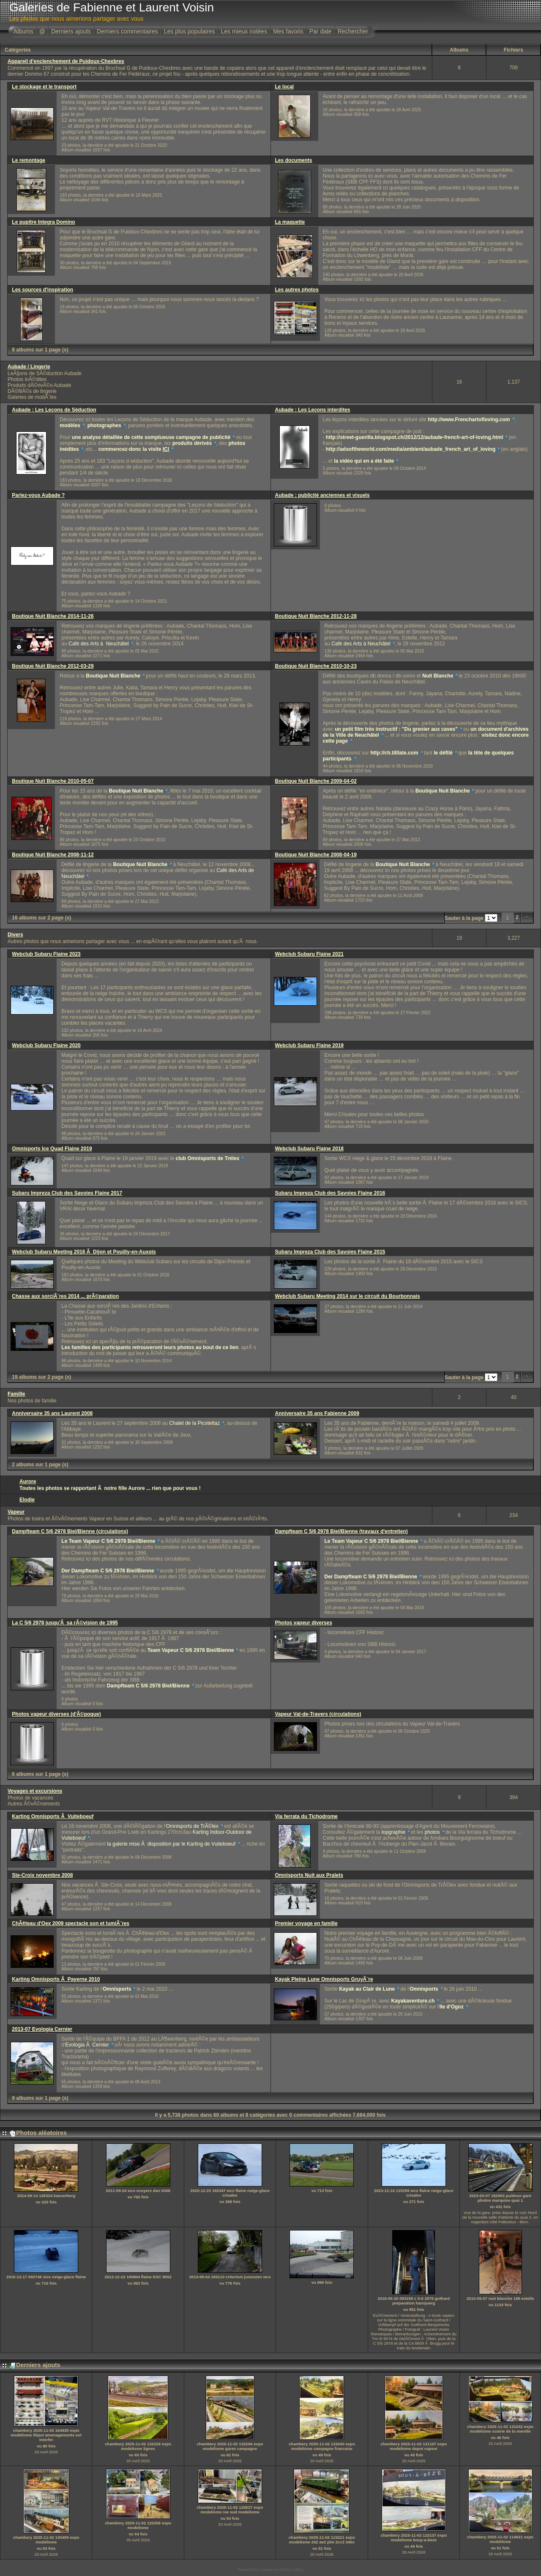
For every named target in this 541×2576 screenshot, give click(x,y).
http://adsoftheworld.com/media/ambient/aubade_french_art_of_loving (410, 449)
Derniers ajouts (71, 31)
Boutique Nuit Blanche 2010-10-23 (316, 666)
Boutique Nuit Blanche (113, 676)
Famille (16, 1394)
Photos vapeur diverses (303, 1623)
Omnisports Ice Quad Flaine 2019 (52, 1149)
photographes (104, 425)
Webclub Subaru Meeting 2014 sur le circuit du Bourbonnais (347, 1296)
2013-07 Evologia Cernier (42, 2029)
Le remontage (28, 160)
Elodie (27, 1500)
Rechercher (353, 31)
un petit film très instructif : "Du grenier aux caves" (396, 729)
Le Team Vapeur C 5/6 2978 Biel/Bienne (108, 1541)
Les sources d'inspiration (42, 290)
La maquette (290, 222)
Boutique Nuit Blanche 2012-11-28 (316, 616)
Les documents (293, 160)
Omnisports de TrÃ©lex (192, 1826)
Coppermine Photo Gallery (281, 2570)
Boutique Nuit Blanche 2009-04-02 (316, 781)
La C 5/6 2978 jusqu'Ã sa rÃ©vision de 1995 (64, 1623)
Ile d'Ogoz (452, 2007)
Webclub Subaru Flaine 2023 (46, 954)
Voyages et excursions (35, 1791)
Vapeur (16, 1512)
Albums (23, 31)
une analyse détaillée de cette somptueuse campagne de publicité (151, 437)
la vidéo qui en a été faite (364, 461)
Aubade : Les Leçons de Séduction (54, 410)
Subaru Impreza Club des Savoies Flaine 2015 (330, 1252)
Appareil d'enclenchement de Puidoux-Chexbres (66, 61)
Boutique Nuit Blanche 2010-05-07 (52, 781)
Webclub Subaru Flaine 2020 (46, 1045)
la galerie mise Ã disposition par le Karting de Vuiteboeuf (171, 1844)
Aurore (27, 1481)
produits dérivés (192, 443)
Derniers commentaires (127, 31)
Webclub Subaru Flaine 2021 (309, 954)
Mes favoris (288, 31)
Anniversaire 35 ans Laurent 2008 (52, 1413)
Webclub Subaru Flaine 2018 (309, 1149)
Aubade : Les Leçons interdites (312, 410)
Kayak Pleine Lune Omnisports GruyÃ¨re (324, 1979)
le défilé (443, 753)
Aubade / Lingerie (29, 367)
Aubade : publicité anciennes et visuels (322, 495)
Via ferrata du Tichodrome (306, 1816)
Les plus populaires (189, 31)
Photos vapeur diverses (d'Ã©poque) (56, 1714)
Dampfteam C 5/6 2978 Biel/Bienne (148, 1686)
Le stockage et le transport (44, 87)
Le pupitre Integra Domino (43, 222)
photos (432, 1832)
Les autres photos (297, 290)
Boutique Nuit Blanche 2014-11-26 (52, 616)
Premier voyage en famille (306, 1923)
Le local (284, 87)
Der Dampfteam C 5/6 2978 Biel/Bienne (107, 1571)
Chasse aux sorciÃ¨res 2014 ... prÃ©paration (65, 1296)
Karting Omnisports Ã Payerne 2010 (56, 1979)
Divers (15, 935)
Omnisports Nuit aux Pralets (309, 1875)
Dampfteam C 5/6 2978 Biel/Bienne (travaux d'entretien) (341, 1531)
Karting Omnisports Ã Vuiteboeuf (52, 1816)
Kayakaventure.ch (413, 2001)
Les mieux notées (244, 31)
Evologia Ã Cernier (87, 2045)
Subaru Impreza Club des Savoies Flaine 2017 (67, 1193)
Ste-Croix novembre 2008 (42, 1875)
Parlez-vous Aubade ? (38, 495)
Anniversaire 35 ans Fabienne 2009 (317, 1413)
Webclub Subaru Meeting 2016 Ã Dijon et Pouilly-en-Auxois (84, 1252)
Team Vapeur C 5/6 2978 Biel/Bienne (191, 1650)
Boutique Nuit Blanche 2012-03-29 (52, 666)
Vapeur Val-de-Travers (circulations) (318, 1714)
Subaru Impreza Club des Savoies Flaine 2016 (330, 1193)
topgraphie (393, 1832)
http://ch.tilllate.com (394, 753)
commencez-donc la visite (133, 449)
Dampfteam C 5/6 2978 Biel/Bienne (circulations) (70, 1531)
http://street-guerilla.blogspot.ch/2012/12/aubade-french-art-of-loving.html (414, 437)
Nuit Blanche (437, 676)
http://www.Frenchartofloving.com (469, 419)
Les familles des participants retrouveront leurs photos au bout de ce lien (149, 1347)
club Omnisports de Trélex (207, 1158)
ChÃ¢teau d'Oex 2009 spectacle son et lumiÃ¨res (70, 1923)
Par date (320, 31)
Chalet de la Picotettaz (194, 1423)
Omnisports (117, 1989)
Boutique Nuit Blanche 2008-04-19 (316, 855)
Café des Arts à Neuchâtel (98, 644)
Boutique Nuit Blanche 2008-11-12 (52, 855)
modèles (70, 425)
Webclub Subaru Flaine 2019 (309, 1045)
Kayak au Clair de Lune (367, 1989)
